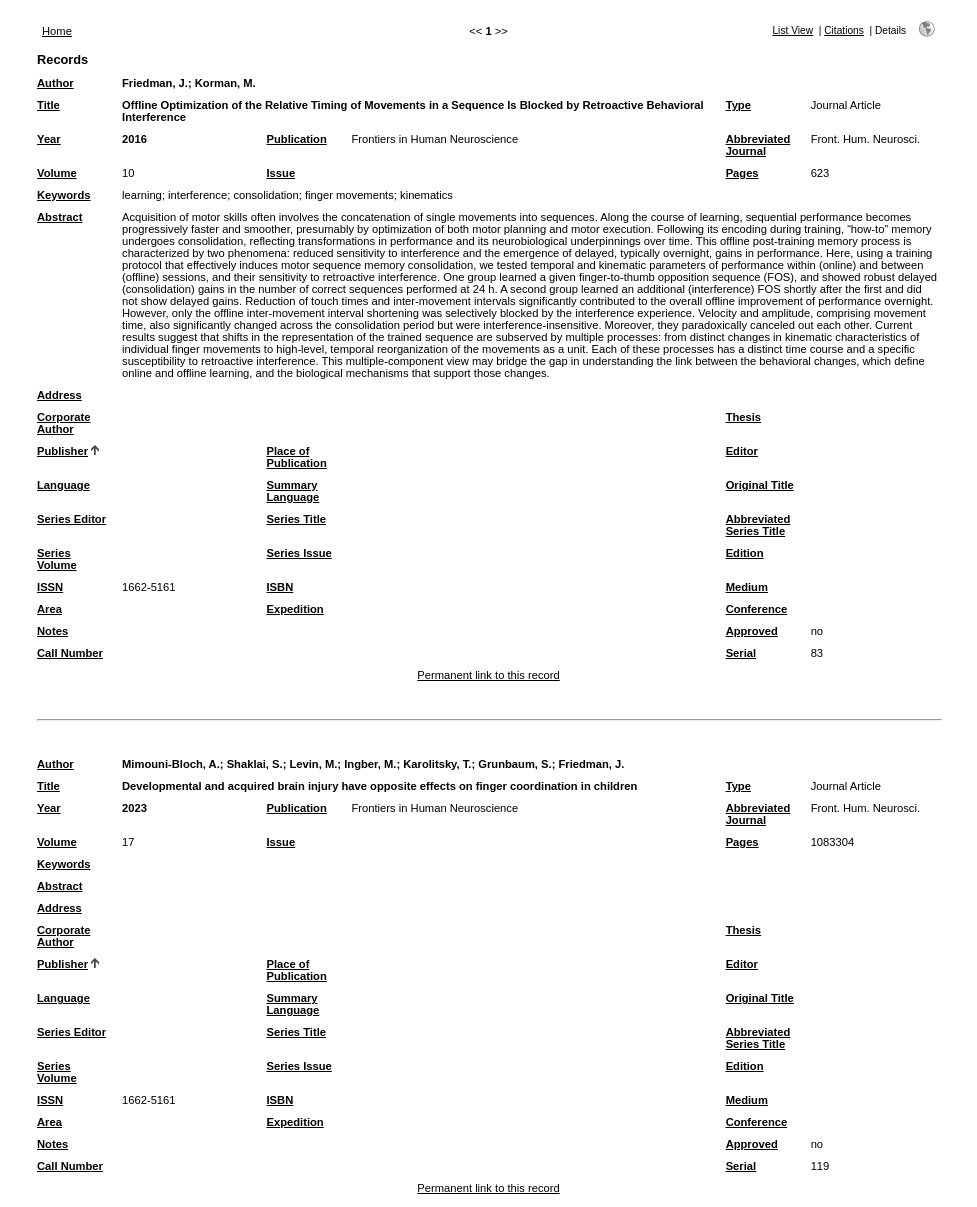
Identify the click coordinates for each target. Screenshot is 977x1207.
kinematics (426, 195)
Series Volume (57, 559)
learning (142, 195)
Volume (57, 173)
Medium (747, 587)
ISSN (50, 587)
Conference (757, 609)
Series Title (297, 519)
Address (59, 395)
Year (49, 139)
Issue (281, 173)
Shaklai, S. (255, 764)
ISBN (280, 587)
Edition (745, 553)
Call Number (70, 653)
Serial (741, 653)
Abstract (59, 217)
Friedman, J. (155, 83)
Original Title (760, 485)
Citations (844, 30)
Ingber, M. (370, 764)
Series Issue (299, 553)
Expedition (295, 609)
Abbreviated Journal (758, 145)
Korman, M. (225, 83)
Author (55, 83)
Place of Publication (297, 457)
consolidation (265, 195)
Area (49, 609)
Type (738, 105)
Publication (297, 139)
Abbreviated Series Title (758, 525)
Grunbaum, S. (514, 764)
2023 (134, 808)
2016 (134, 139)
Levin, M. (313, 764)
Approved (752, 631)
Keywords (63, 195)
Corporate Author (63, 423)
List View (792, 30)
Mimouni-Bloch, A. (171, 764)
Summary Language (293, 491)
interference (197, 195)
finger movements (349, 195)
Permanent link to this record (488, 675)
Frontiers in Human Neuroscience (435, 139)
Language (63, 485)
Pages (742, 173)
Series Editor (71, 519)
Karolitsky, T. (437, 764)
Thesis (743, 417)
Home (57, 31)
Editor (742, 451)
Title (48, 105)
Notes (52, 631)
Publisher (62, 451)
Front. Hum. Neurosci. (865, 139)
